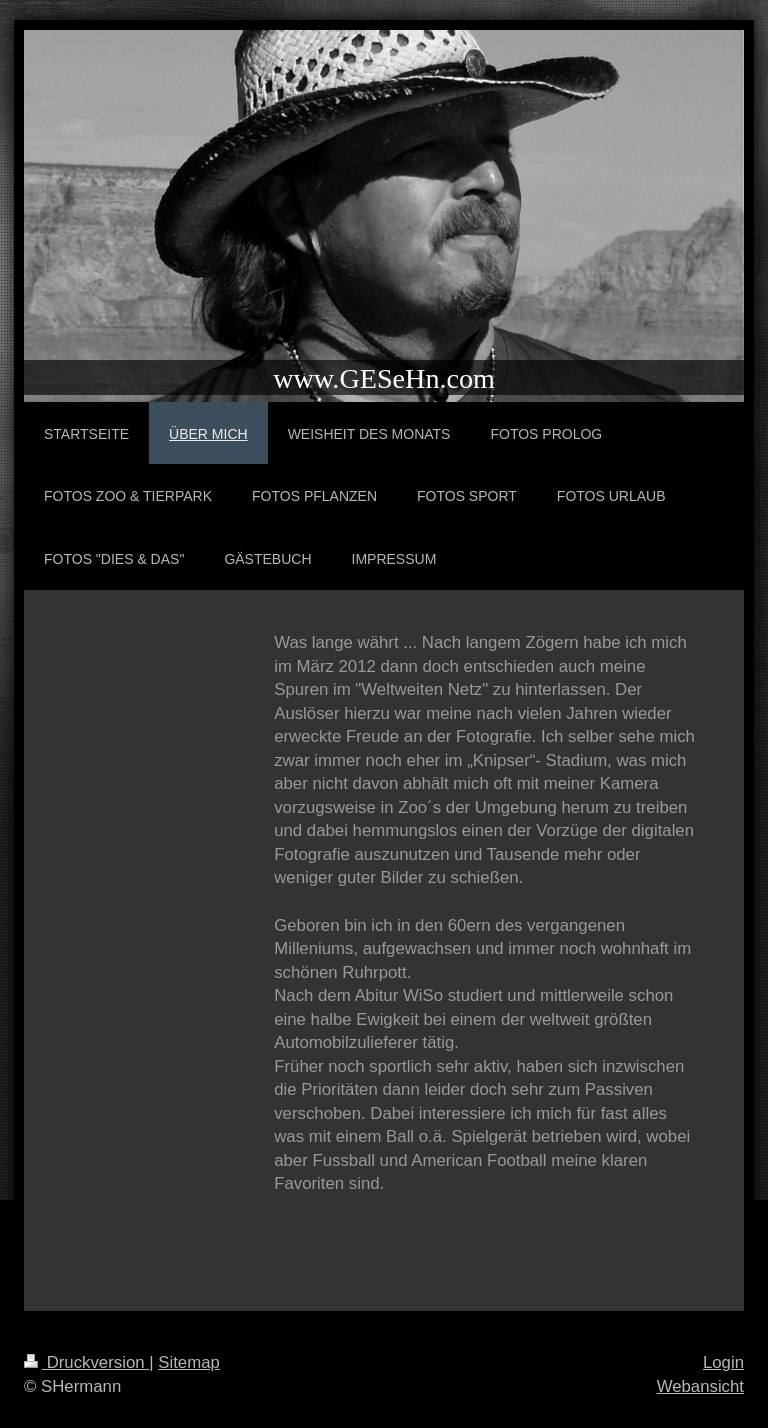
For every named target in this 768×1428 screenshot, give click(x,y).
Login (723, 1362)
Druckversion (86, 1362)
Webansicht (700, 1386)
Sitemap (189, 1362)
